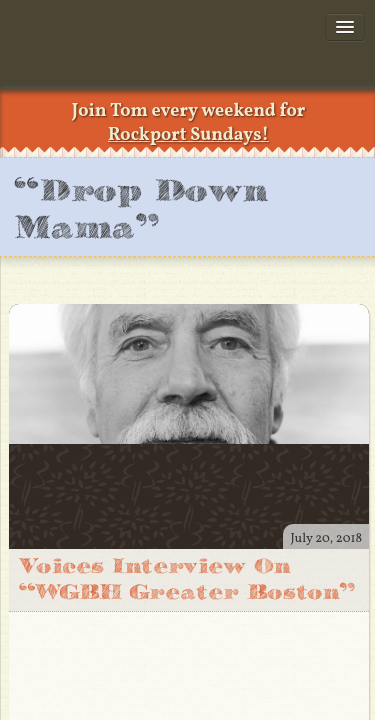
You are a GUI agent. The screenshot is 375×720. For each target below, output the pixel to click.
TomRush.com (125, 60)
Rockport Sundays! (188, 135)
